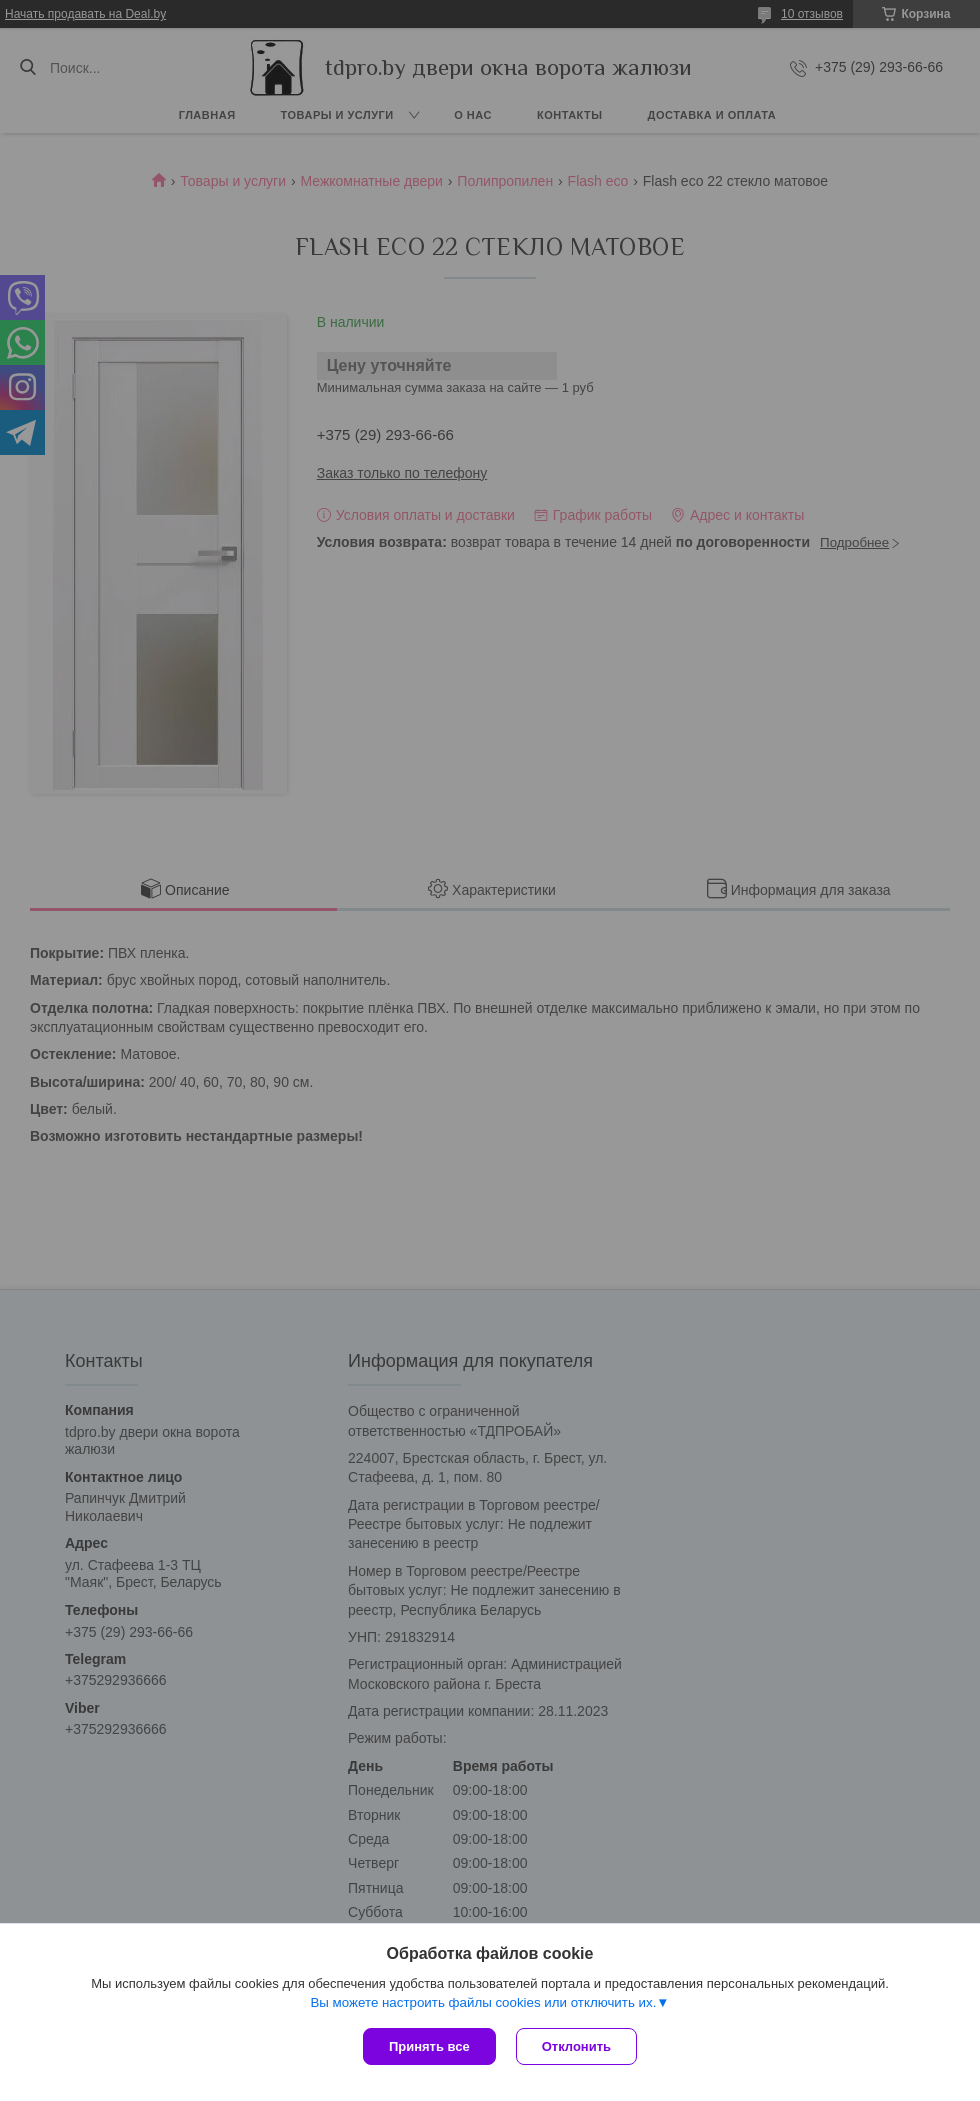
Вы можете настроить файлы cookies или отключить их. (483, 2002)
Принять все (429, 2046)
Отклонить (576, 2046)
